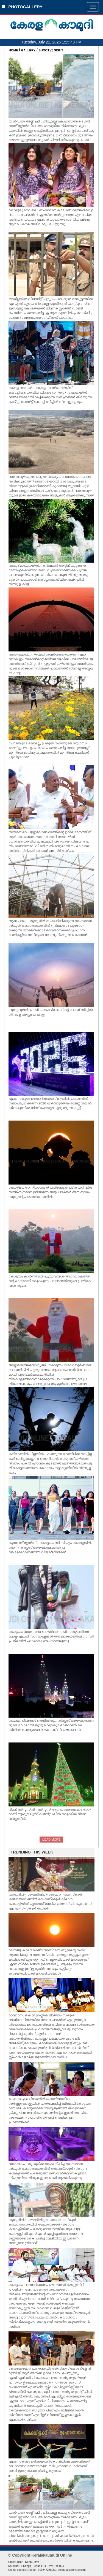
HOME (13, 50)
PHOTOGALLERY (22, 6)
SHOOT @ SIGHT (51, 50)
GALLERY (28, 50)
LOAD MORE (51, 1839)
